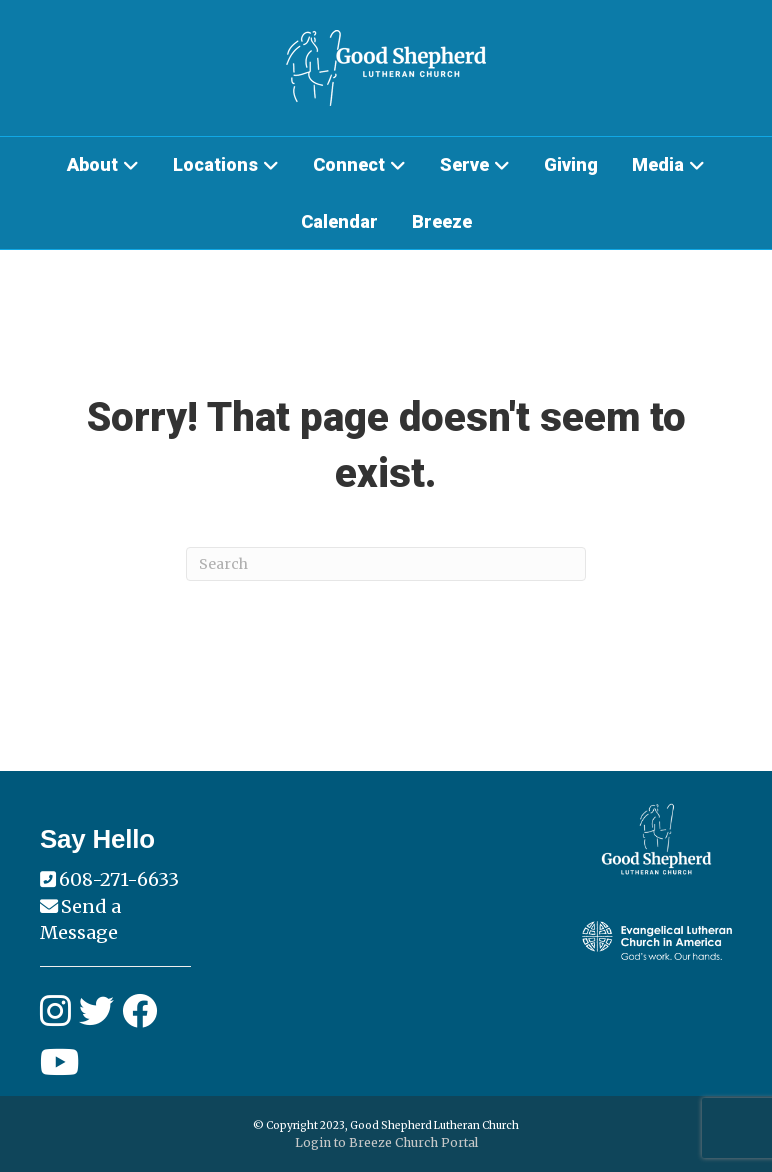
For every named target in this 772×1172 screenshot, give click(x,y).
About (92, 164)
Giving (571, 164)
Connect (349, 164)
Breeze (442, 221)
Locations (215, 164)
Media (658, 164)
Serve (464, 164)
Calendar (339, 221)
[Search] (386, 564)
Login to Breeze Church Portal (386, 1142)
